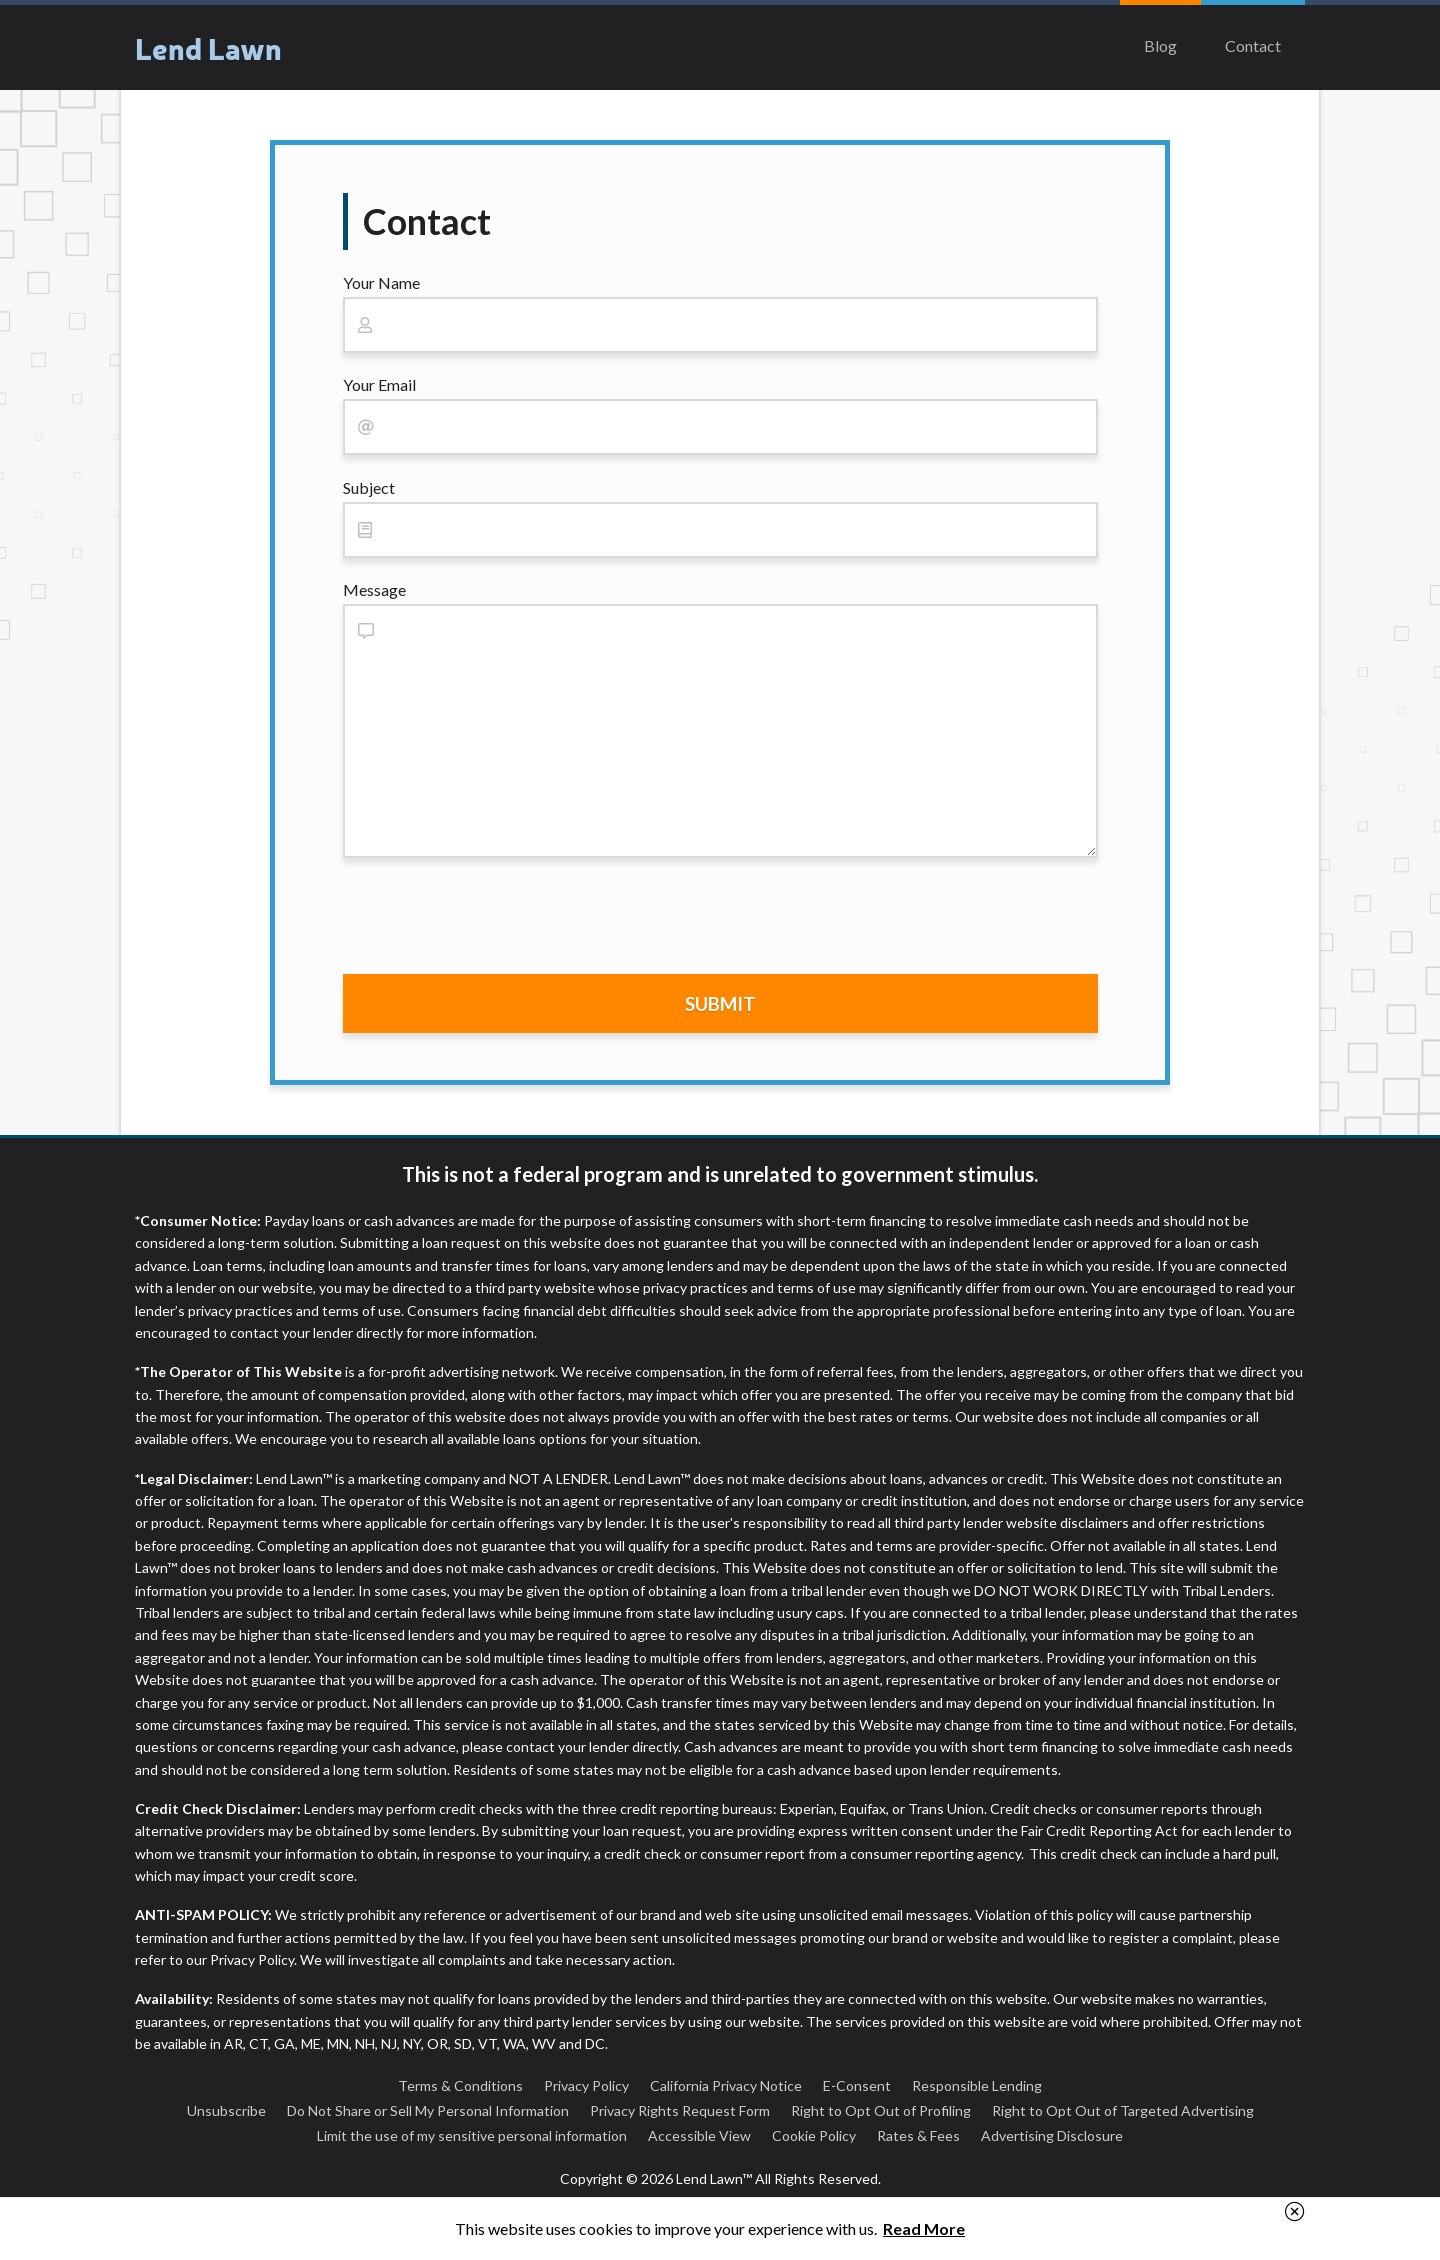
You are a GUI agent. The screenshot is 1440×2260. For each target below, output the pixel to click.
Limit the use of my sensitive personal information (472, 2135)
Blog (1160, 45)
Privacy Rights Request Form (680, 2110)
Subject (369, 487)
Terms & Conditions (460, 2085)
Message (374, 589)
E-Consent (857, 2085)
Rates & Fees (918, 2135)
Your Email (379, 384)
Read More (924, 2228)
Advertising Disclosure (1052, 2135)
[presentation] (495, 920)
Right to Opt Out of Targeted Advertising (1123, 2110)
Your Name (381, 282)
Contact (1253, 45)
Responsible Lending (977, 2085)
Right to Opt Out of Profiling (881, 2110)
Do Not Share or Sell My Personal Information (428, 2110)
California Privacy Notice (726, 2085)
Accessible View (699, 2135)
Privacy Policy (586, 2085)
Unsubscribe (226, 2110)
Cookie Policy (814, 2135)
